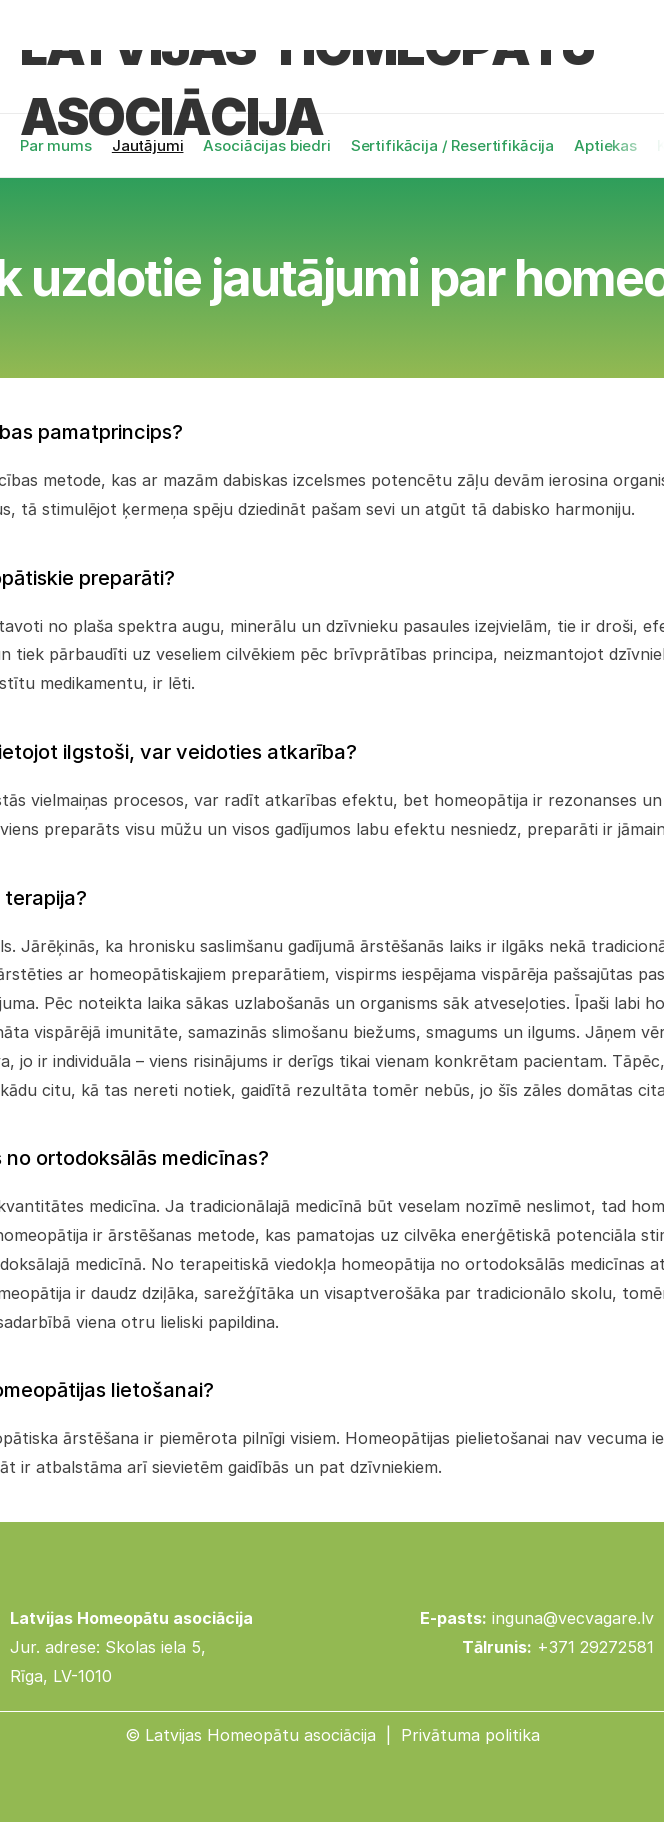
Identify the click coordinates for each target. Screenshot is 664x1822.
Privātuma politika (470, 1735)
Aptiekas (605, 145)
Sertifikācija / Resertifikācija (452, 145)
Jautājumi (148, 145)
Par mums (56, 145)
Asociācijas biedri (266, 145)
